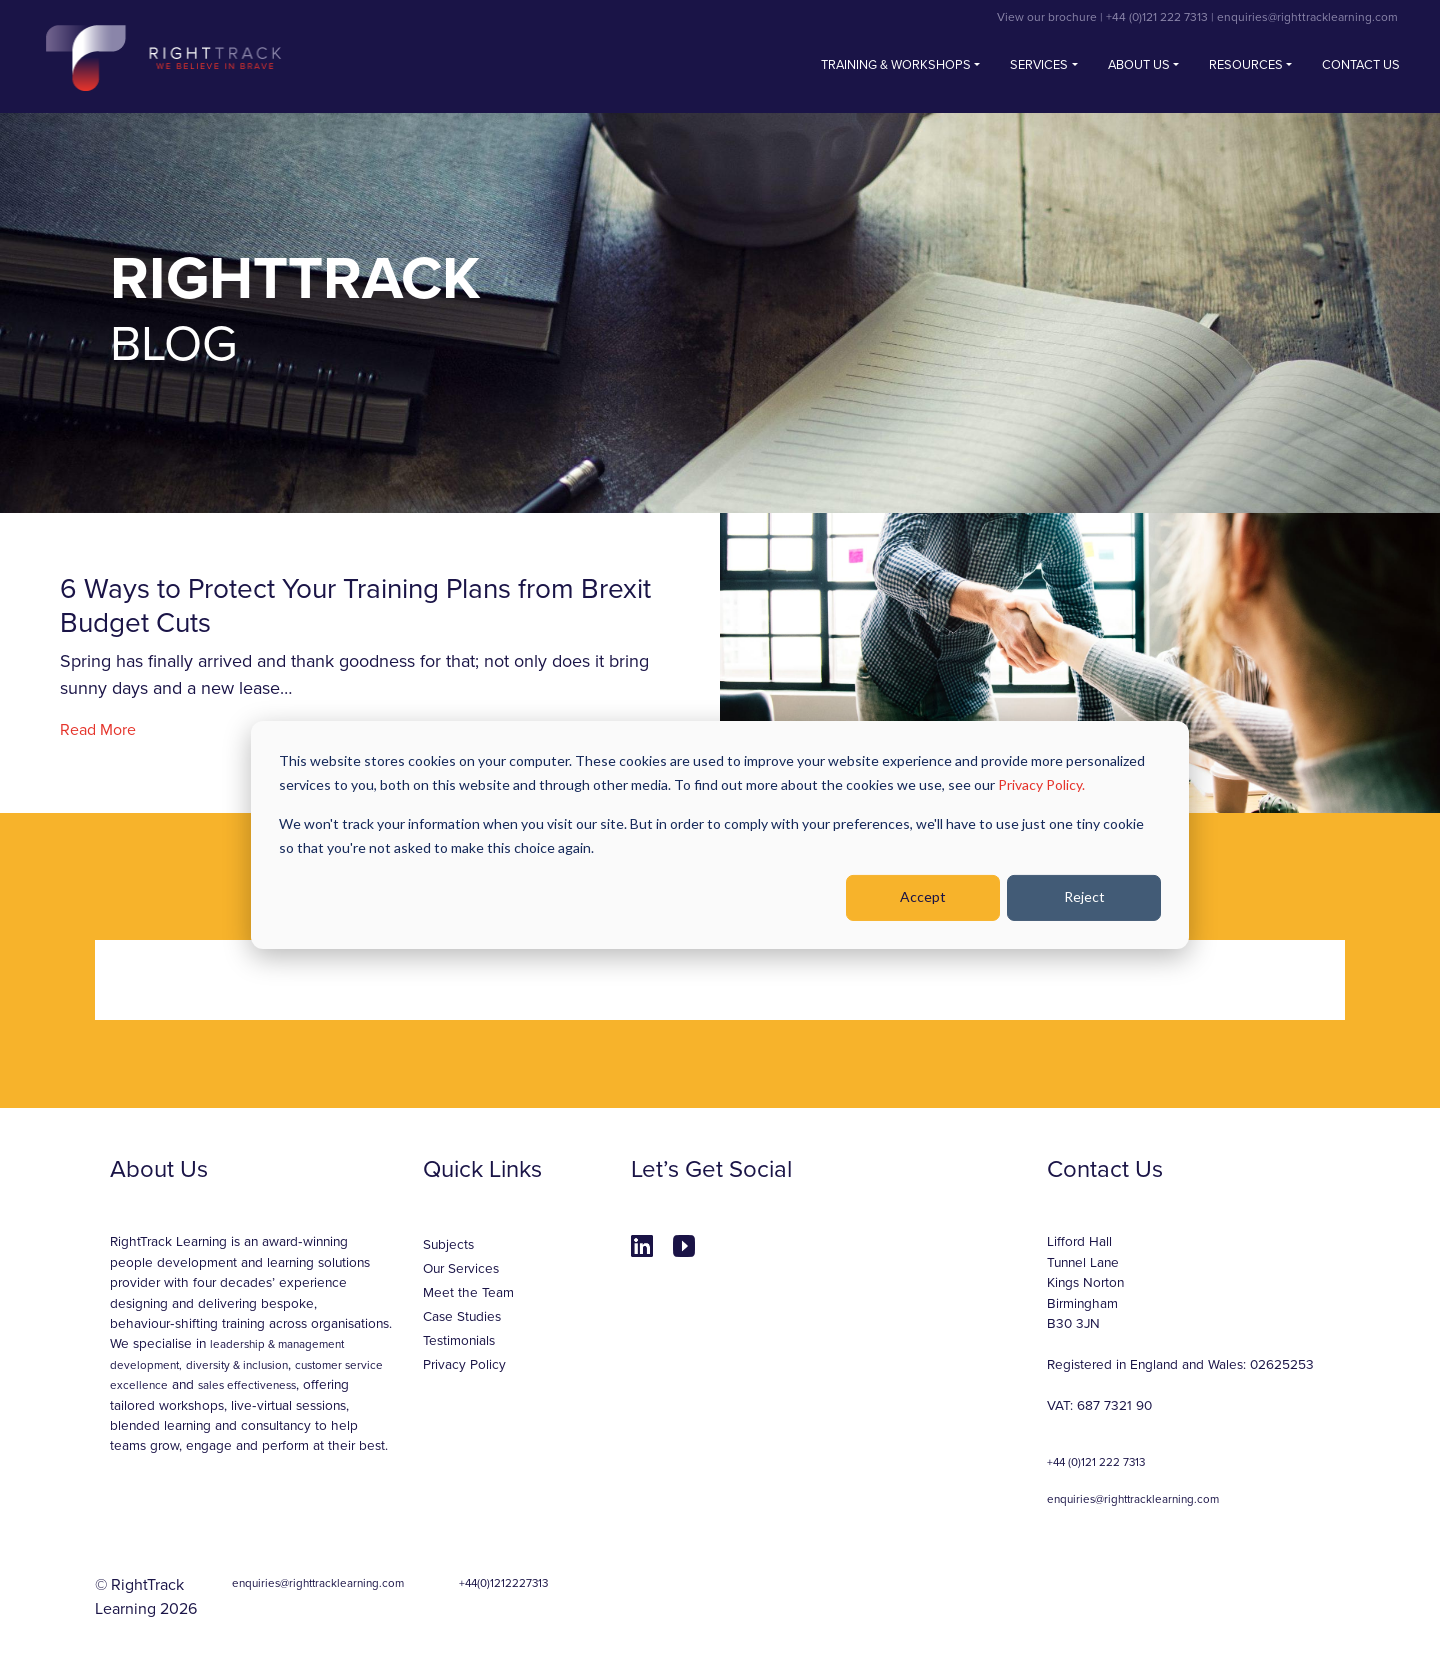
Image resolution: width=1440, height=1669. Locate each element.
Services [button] (1039, 65)
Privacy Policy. (1041, 784)
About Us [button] (1139, 65)
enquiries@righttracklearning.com (1307, 17)
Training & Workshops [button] (896, 65)
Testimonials (459, 1341)
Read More (98, 730)
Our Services (461, 1269)
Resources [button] (1246, 65)
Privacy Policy (464, 1365)
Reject (1084, 896)
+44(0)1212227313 (503, 1583)
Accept (923, 896)
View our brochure (1047, 17)
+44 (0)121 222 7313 (1157, 17)
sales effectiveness (247, 1385)
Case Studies (462, 1317)
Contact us (1361, 65)
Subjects (448, 1245)
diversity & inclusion (237, 1365)
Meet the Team (468, 1293)
